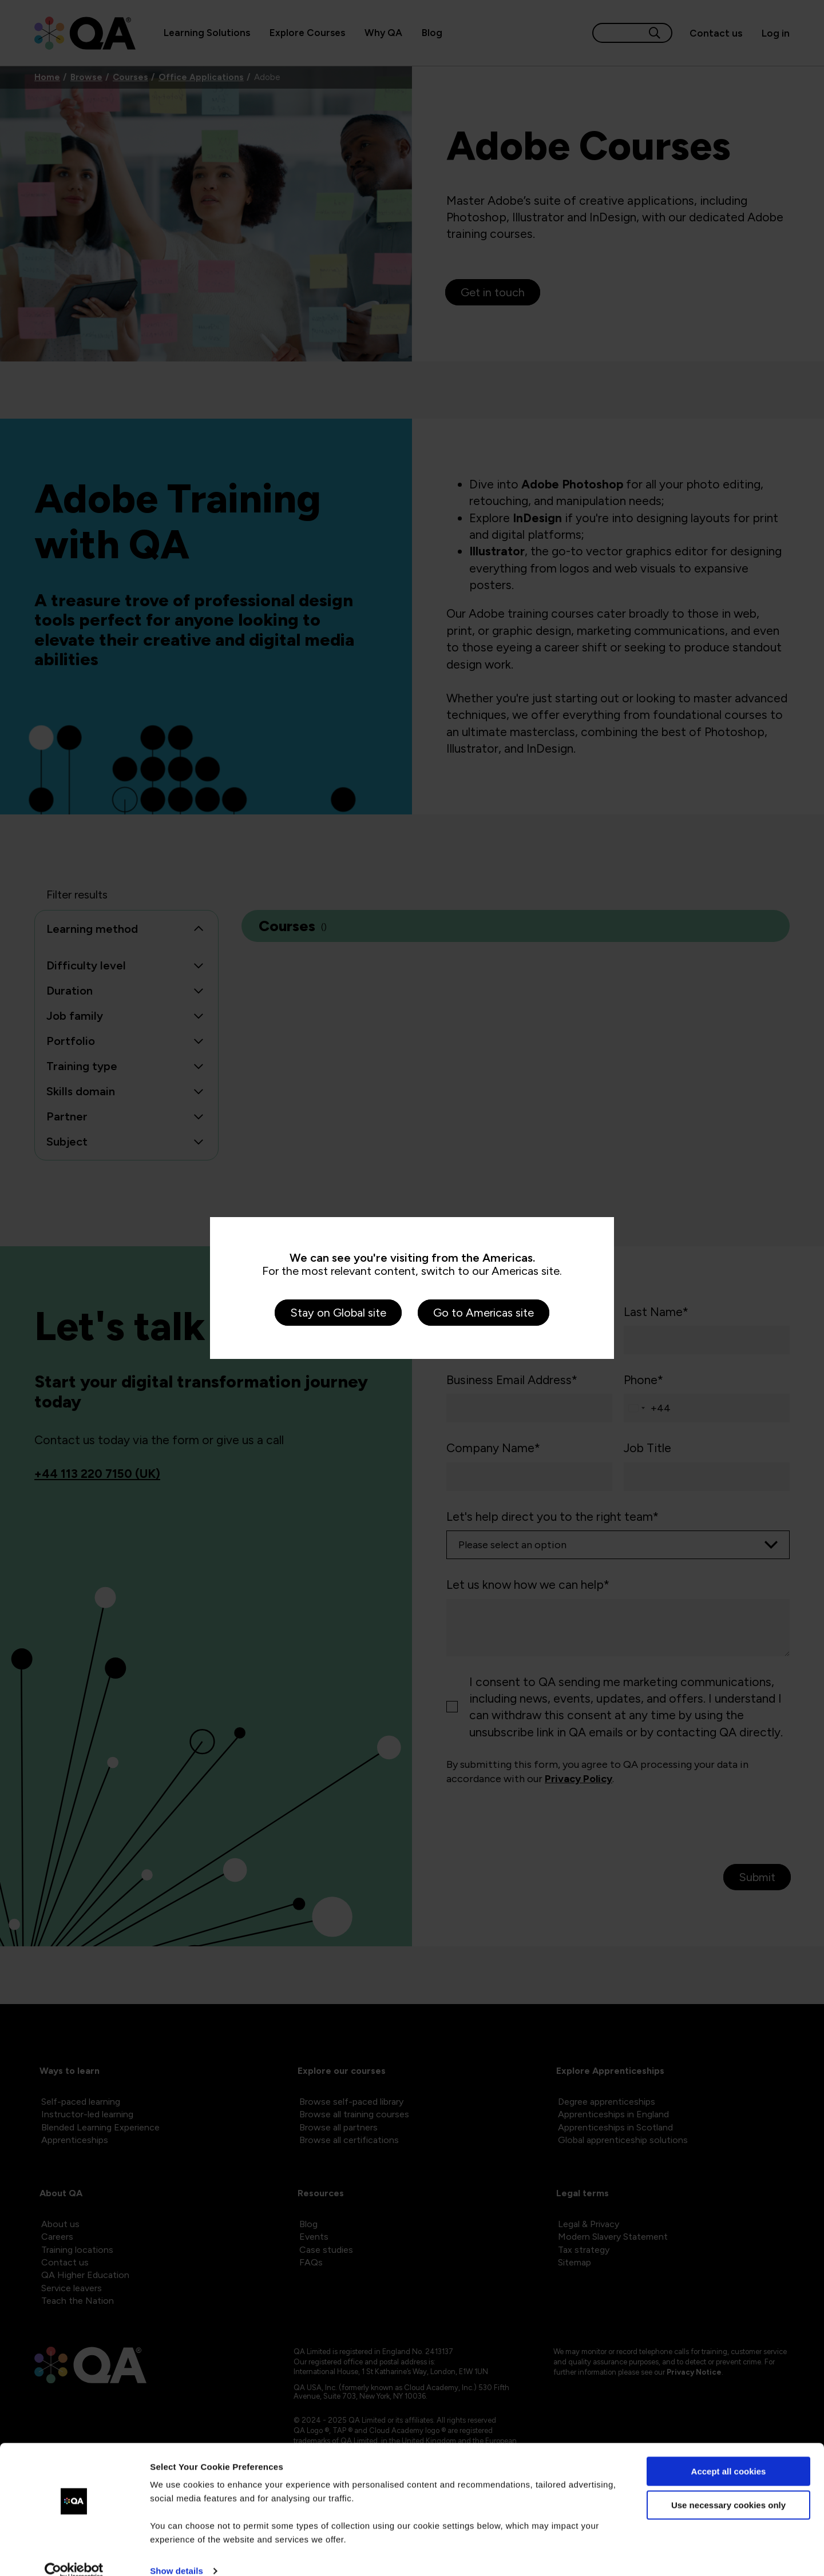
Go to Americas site (483, 1312)
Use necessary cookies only (728, 2487)
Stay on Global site (338, 1312)
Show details (176, 2553)
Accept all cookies (728, 2454)
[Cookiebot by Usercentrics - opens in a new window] (74, 2553)
